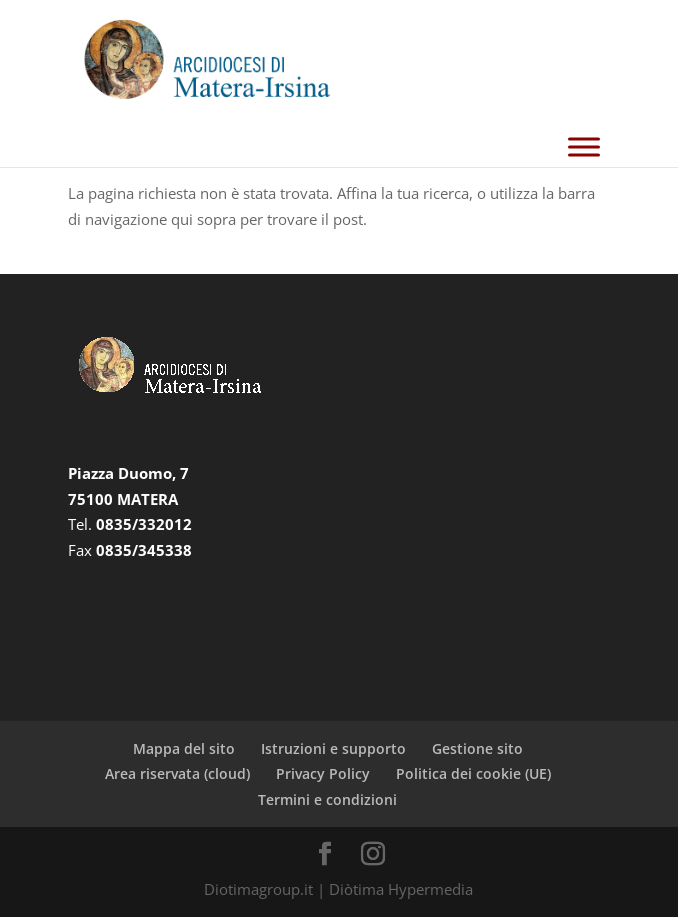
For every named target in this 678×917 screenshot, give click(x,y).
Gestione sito (477, 748)
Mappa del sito (184, 748)
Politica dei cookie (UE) (473, 773)
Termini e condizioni (327, 799)
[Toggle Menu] (584, 146)
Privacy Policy (323, 773)
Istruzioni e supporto (333, 748)
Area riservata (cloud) (177, 773)
